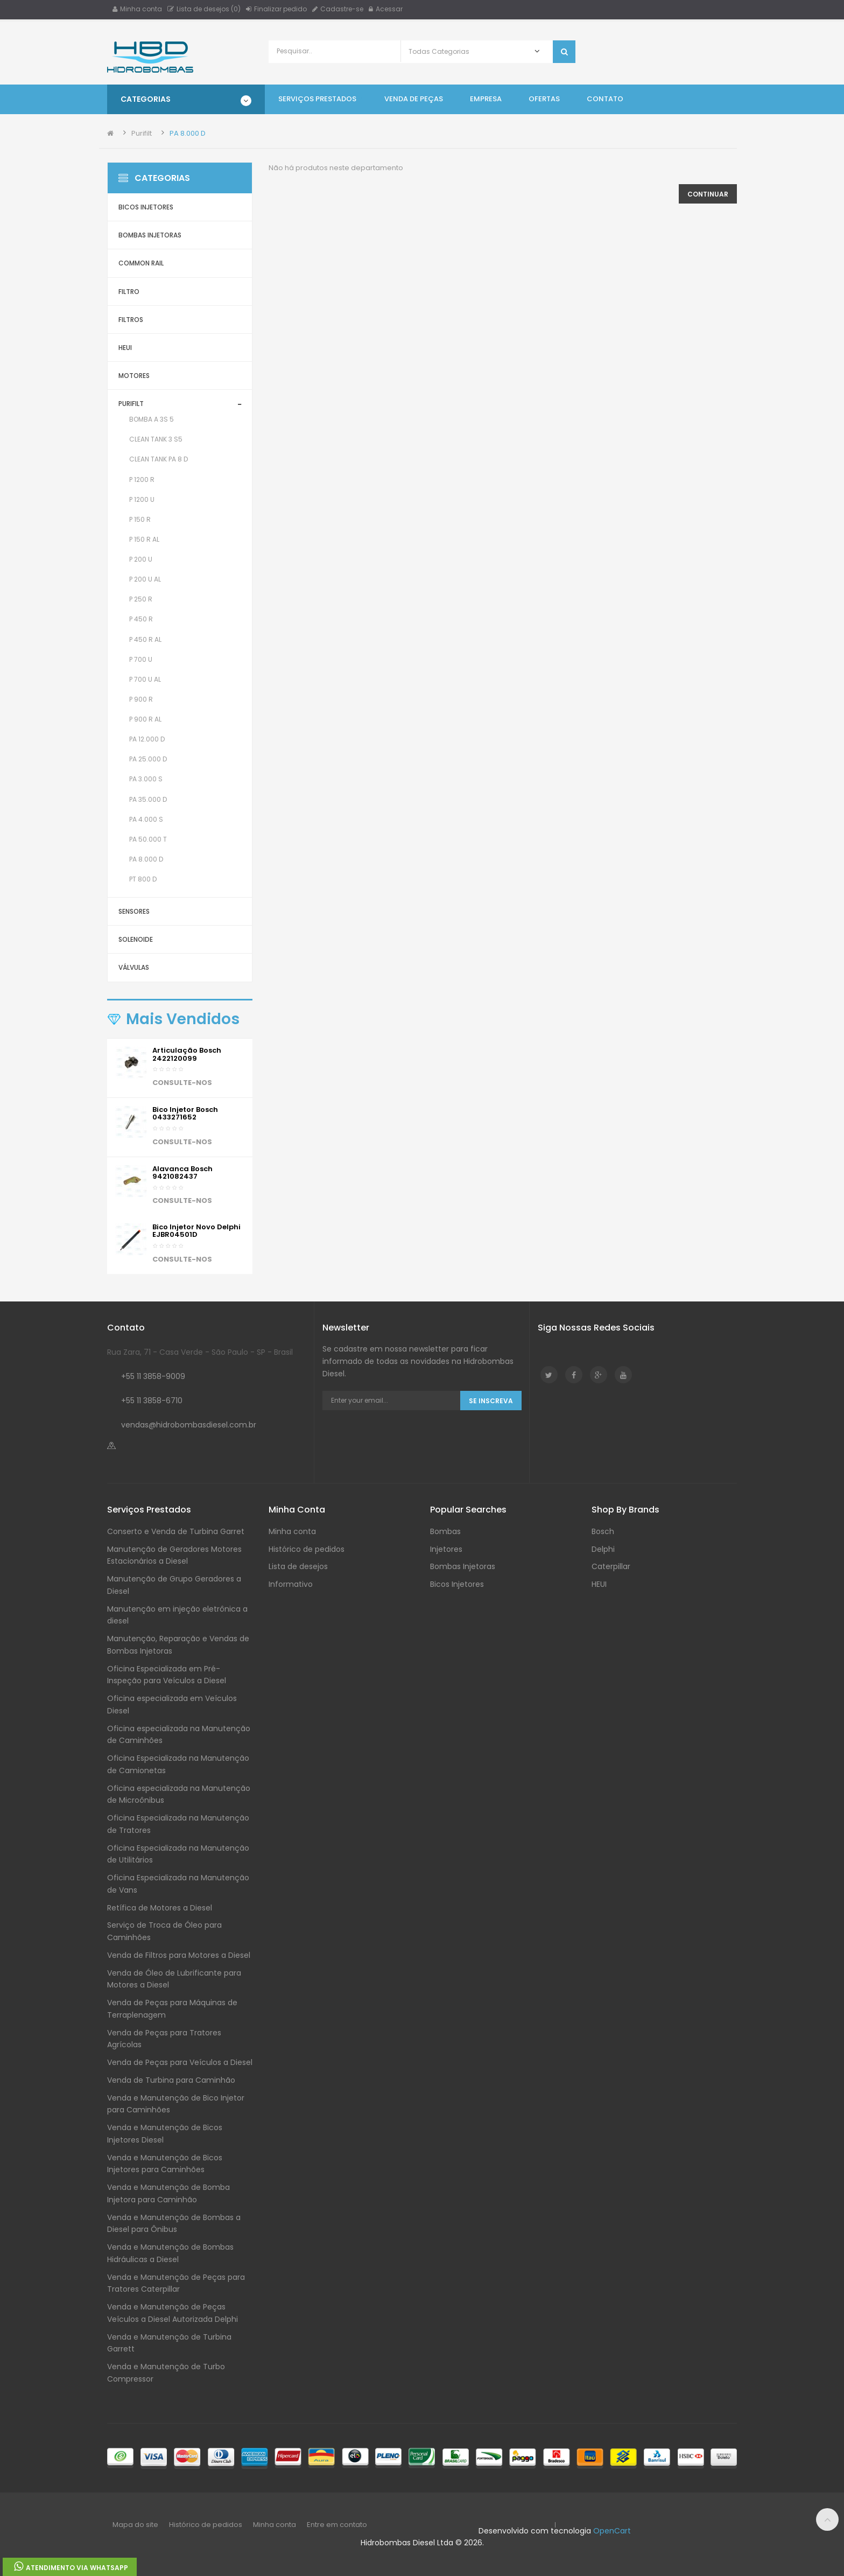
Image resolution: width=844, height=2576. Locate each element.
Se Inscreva (491, 1400)
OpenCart (612, 2530)
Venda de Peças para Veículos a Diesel (179, 2062)
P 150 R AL (144, 539)
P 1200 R (141, 479)
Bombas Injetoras (149, 235)
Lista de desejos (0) (204, 8)
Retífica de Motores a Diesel (159, 1907)
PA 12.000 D (147, 739)
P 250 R (140, 599)
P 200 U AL (145, 579)
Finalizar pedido (276, 8)
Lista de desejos (298, 1566)
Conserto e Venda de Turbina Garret (175, 1531)
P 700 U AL (145, 679)
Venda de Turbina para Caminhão (171, 2080)
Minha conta (137, 8)
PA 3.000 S (146, 778)
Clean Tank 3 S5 (155, 439)
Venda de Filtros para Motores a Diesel (178, 1955)
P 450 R (141, 619)
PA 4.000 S (146, 819)
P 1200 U (141, 499)
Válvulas (133, 967)
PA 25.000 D (148, 759)
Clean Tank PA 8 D (158, 459)
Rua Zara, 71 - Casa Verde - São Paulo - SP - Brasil (200, 1352)
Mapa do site (135, 2524)
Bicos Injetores (145, 207)
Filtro (128, 291)
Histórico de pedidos (306, 1549)
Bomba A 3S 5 (151, 419)
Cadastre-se (337, 8)
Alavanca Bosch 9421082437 (182, 1172)
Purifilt (141, 133)
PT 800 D (143, 879)
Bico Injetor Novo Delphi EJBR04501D (196, 1231)
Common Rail (141, 263)
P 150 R (140, 519)
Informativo (291, 1584)
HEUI (125, 347)
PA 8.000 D (188, 133)
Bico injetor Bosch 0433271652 (185, 1113)
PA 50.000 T (148, 839)
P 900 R (141, 699)
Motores (134, 375)
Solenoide (135, 939)
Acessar (386, 8)
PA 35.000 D (148, 799)
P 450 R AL (145, 639)
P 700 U (140, 659)
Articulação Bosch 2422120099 (186, 1054)
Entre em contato (337, 2524)
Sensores (134, 911)
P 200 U (140, 559)
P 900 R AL (145, 719)
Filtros (130, 319)
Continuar (707, 194)
